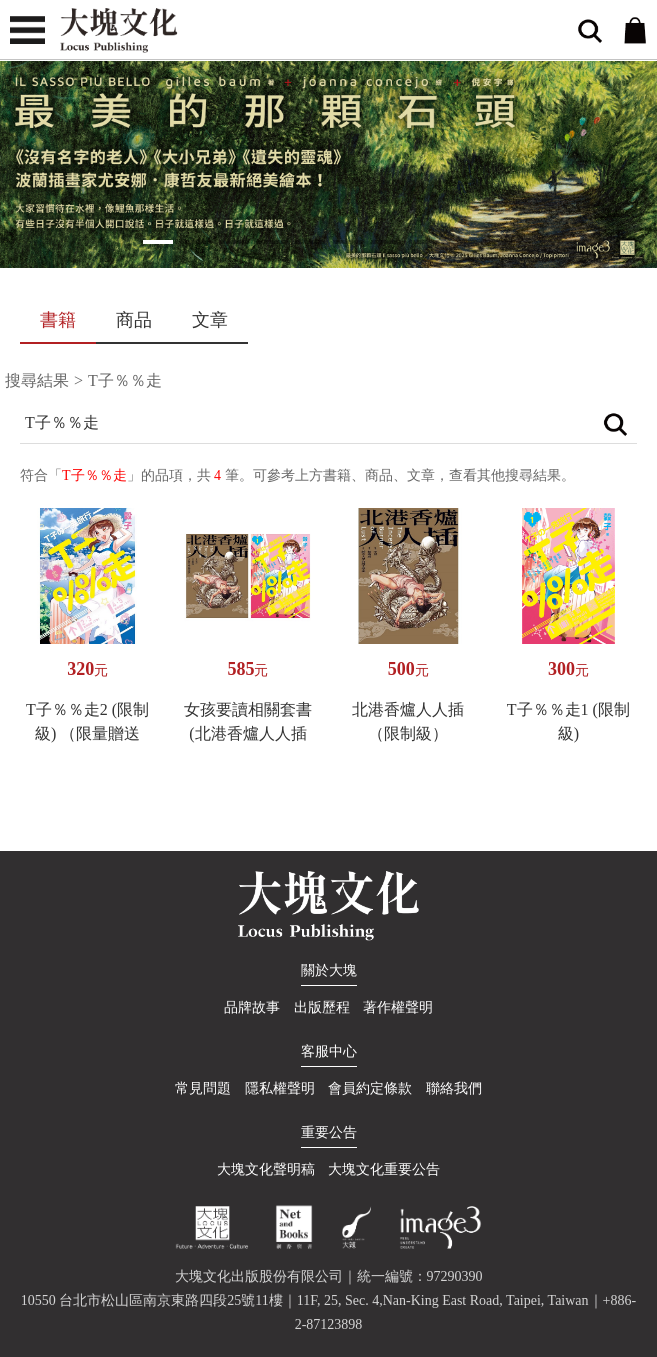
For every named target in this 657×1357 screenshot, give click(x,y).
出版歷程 (322, 1007)
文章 (210, 320)
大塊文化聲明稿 (266, 1169)
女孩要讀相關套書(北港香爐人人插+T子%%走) (248, 733)
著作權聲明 (398, 1007)
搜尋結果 (37, 380)
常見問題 (203, 1088)
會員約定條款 (370, 1088)
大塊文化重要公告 (384, 1169)
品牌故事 (252, 1007)
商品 (134, 320)
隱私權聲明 (280, 1088)
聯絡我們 (454, 1088)
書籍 (58, 320)
